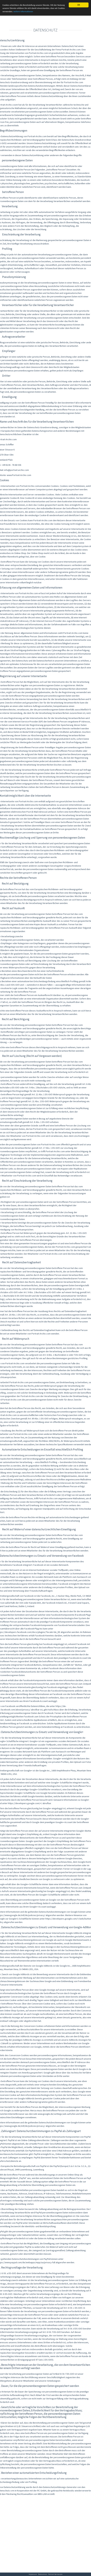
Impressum (33, 2574)
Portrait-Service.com (55, 2574)
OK (78, 4)
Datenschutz (42, 2574)
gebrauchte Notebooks (62, 2490)
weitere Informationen (35, 12)
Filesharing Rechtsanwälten (19, 2494)
